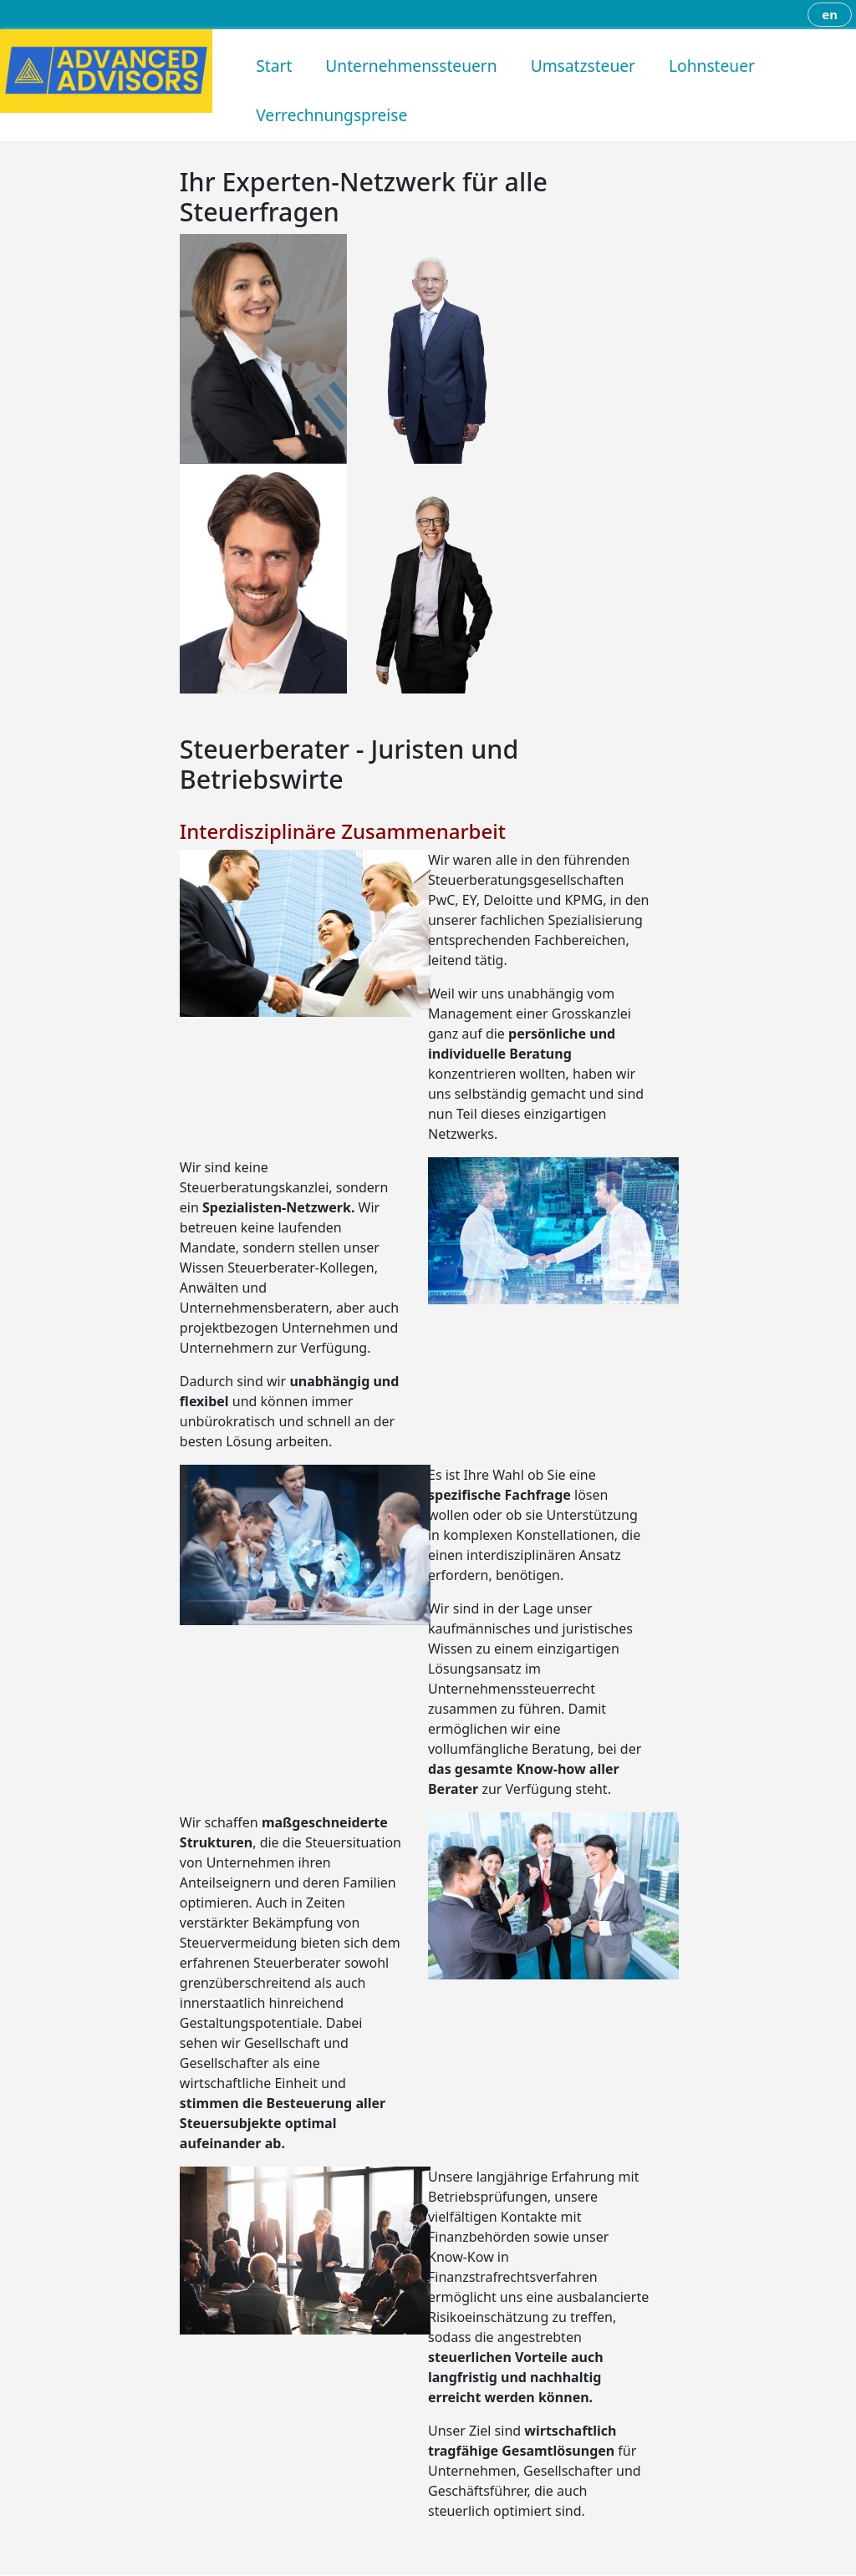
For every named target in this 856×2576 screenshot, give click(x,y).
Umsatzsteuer (583, 65)
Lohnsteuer (712, 65)
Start (274, 65)
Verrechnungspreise (331, 115)
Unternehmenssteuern (411, 65)
